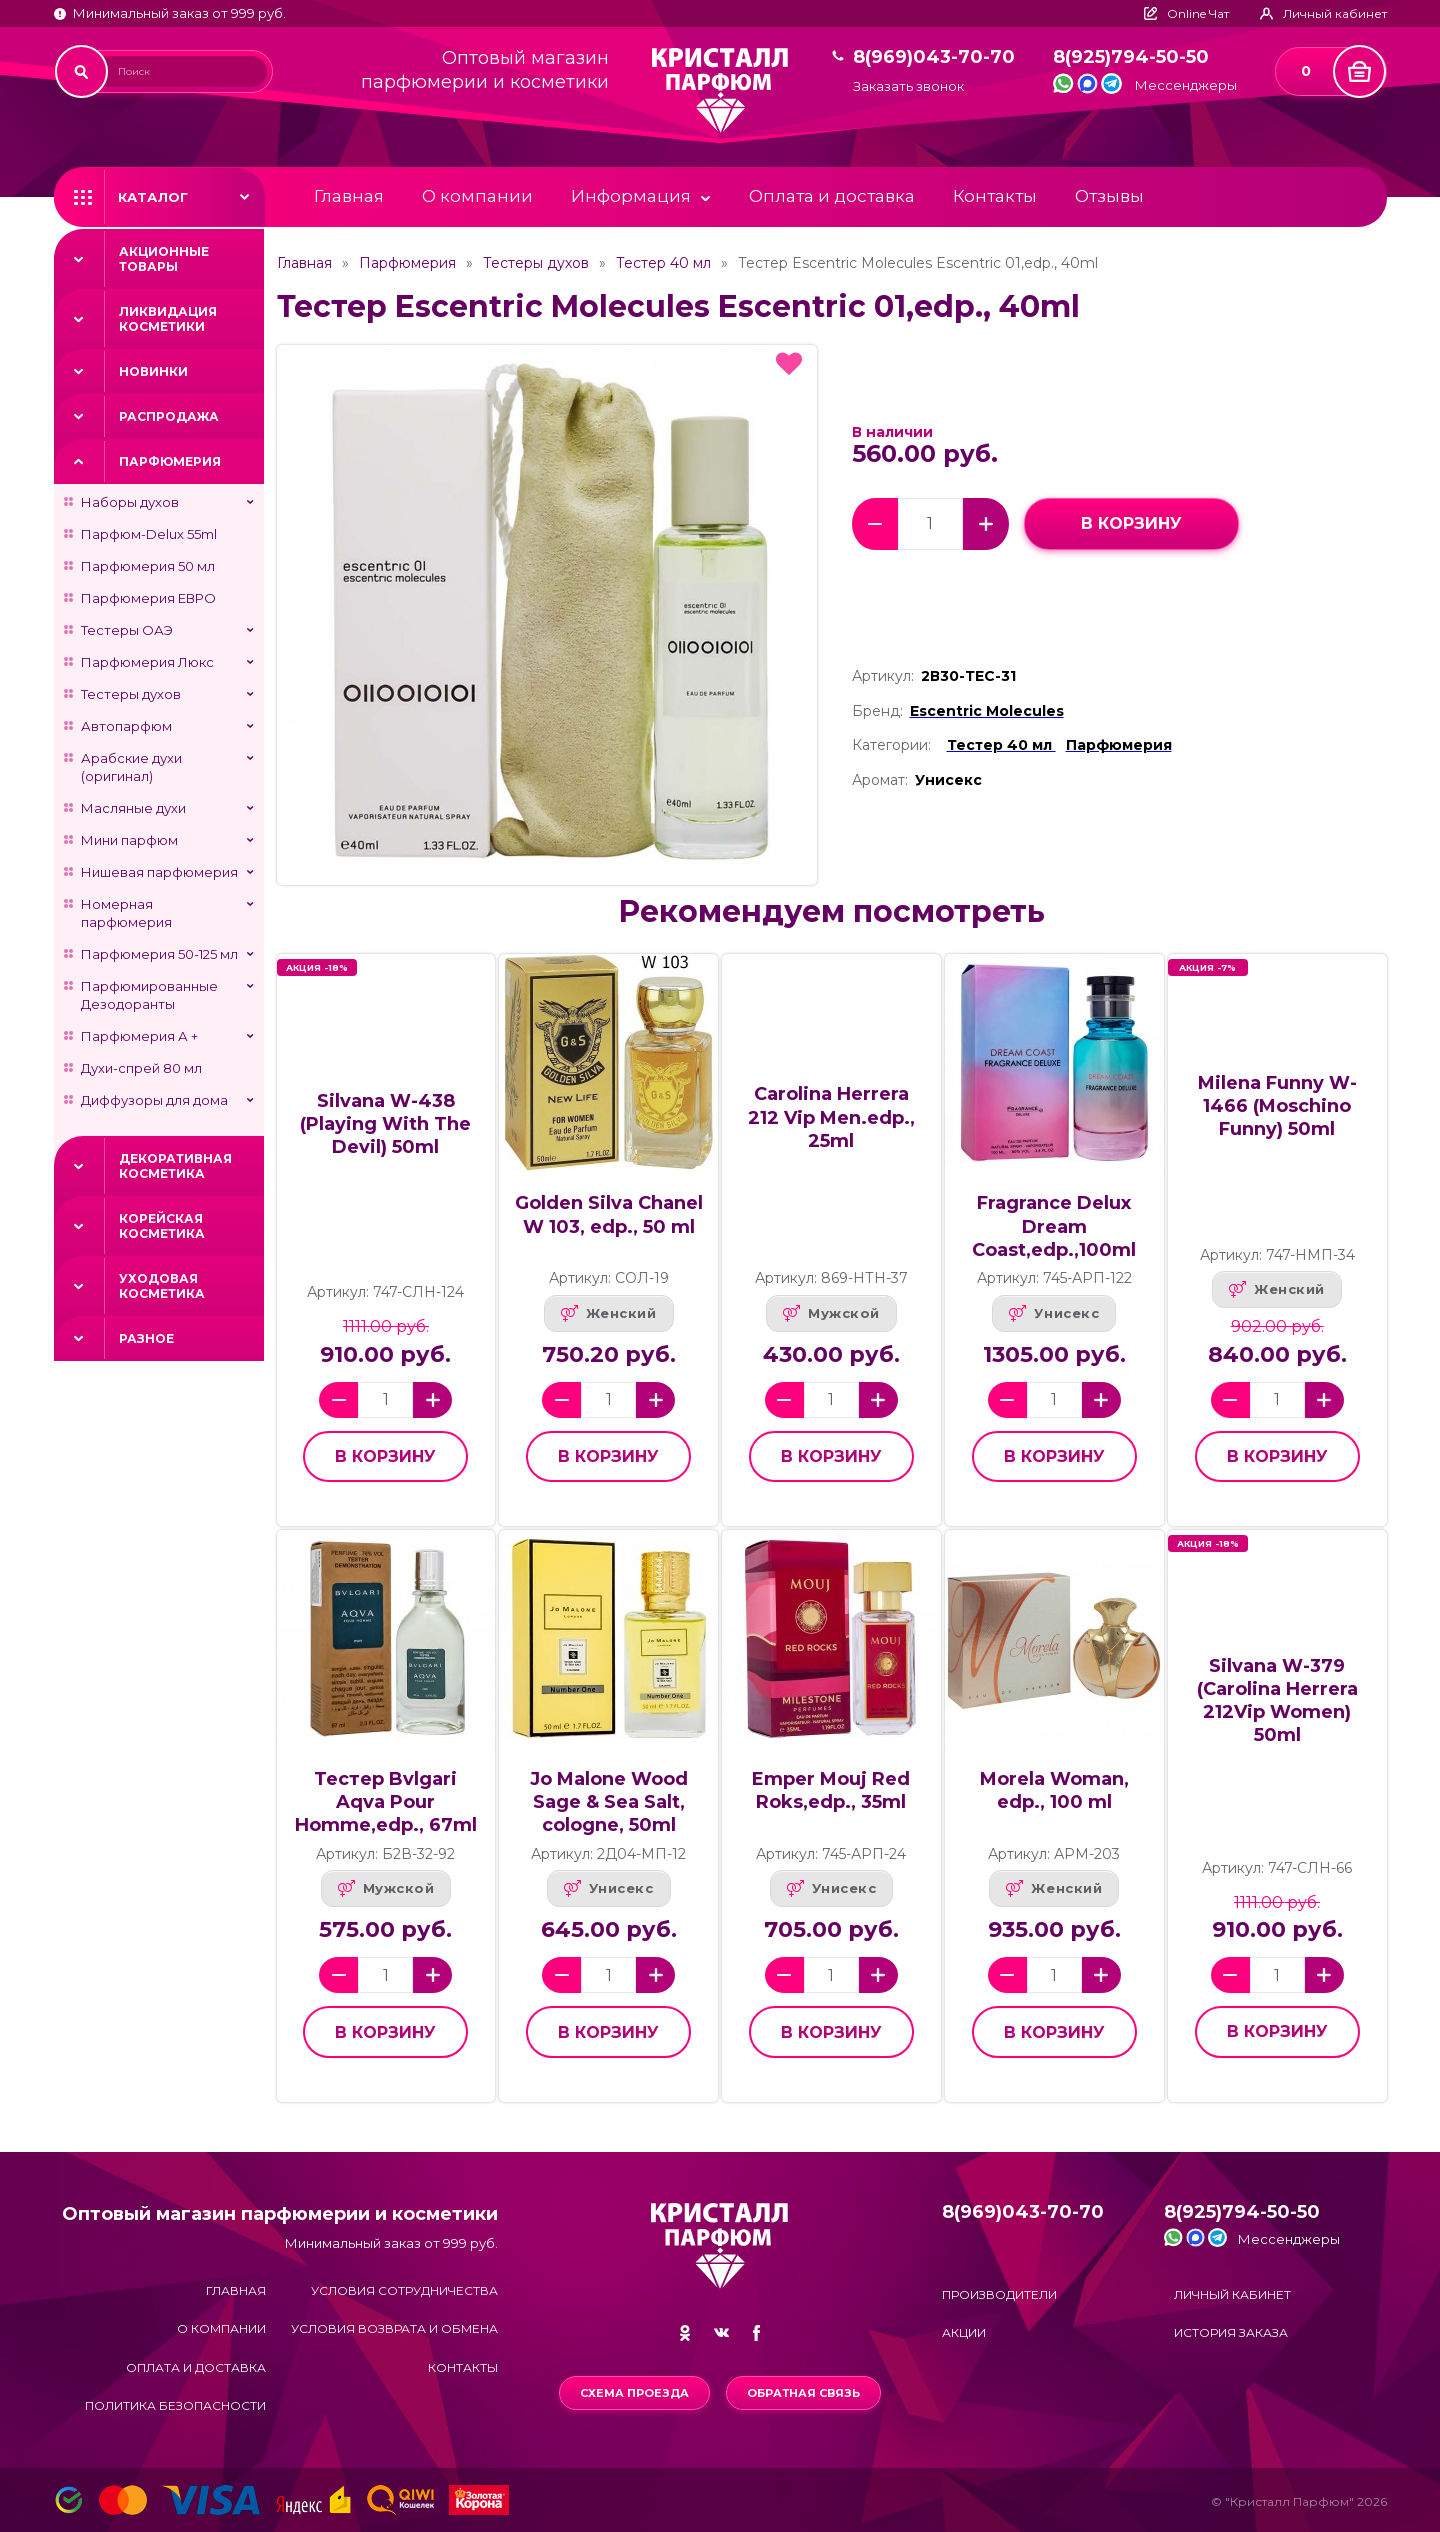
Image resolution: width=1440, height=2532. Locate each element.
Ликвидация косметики (168, 319)
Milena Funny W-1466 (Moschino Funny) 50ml (1277, 1106)
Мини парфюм (129, 840)
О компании (477, 196)
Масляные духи (133, 808)
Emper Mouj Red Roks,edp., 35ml (831, 1790)
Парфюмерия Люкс (147, 662)
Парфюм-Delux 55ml (149, 534)
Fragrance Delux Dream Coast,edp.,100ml (1054, 1226)
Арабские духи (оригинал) (131, 767)
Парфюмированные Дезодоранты (149, 995)
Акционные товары (164, 259)
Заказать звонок (908, 86)
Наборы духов (130, 502)
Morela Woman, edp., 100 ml (1054, 1790)
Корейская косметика (162, 1226)
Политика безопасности (175, 2405)
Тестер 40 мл (663, 263)
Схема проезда (634, 2393)
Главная (349, 196)
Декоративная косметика (175, 1166)
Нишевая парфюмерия (159, 872)
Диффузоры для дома (154, 1100)
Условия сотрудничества (404, 2290)
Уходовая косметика (162, 1286)
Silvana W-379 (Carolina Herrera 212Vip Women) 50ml (1277, 1700)
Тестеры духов (131, 694)
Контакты (995, 196)
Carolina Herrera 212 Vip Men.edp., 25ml (831, 1117)
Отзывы (1109, 196)
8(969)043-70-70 (934, 57)
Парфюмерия (170, 461)
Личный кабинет (1232, 2294)
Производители (999, 2294)
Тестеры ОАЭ (127, 630)
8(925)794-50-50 (1131, 57)
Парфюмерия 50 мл (148, 566)
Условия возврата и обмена (394, 2328)
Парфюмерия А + (139, 1036)
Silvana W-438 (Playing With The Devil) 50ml (385, 1124)
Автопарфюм (126, 726)
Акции (964, 2332)
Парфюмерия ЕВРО (148, 598)
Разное (146, 1338)
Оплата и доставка (832, 196)
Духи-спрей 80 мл (141, 1068)
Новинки (153, 371)
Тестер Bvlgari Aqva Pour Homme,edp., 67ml (386, 1802)
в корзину (1131, 523)
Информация (631, 196)
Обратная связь (803, 2393)
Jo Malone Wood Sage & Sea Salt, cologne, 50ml (609, 1802)
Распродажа (169, 416)
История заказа (1231, 2332)
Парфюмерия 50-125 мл (159, 954)
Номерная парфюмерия (126, 913)
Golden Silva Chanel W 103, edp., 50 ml (609, 1214)
